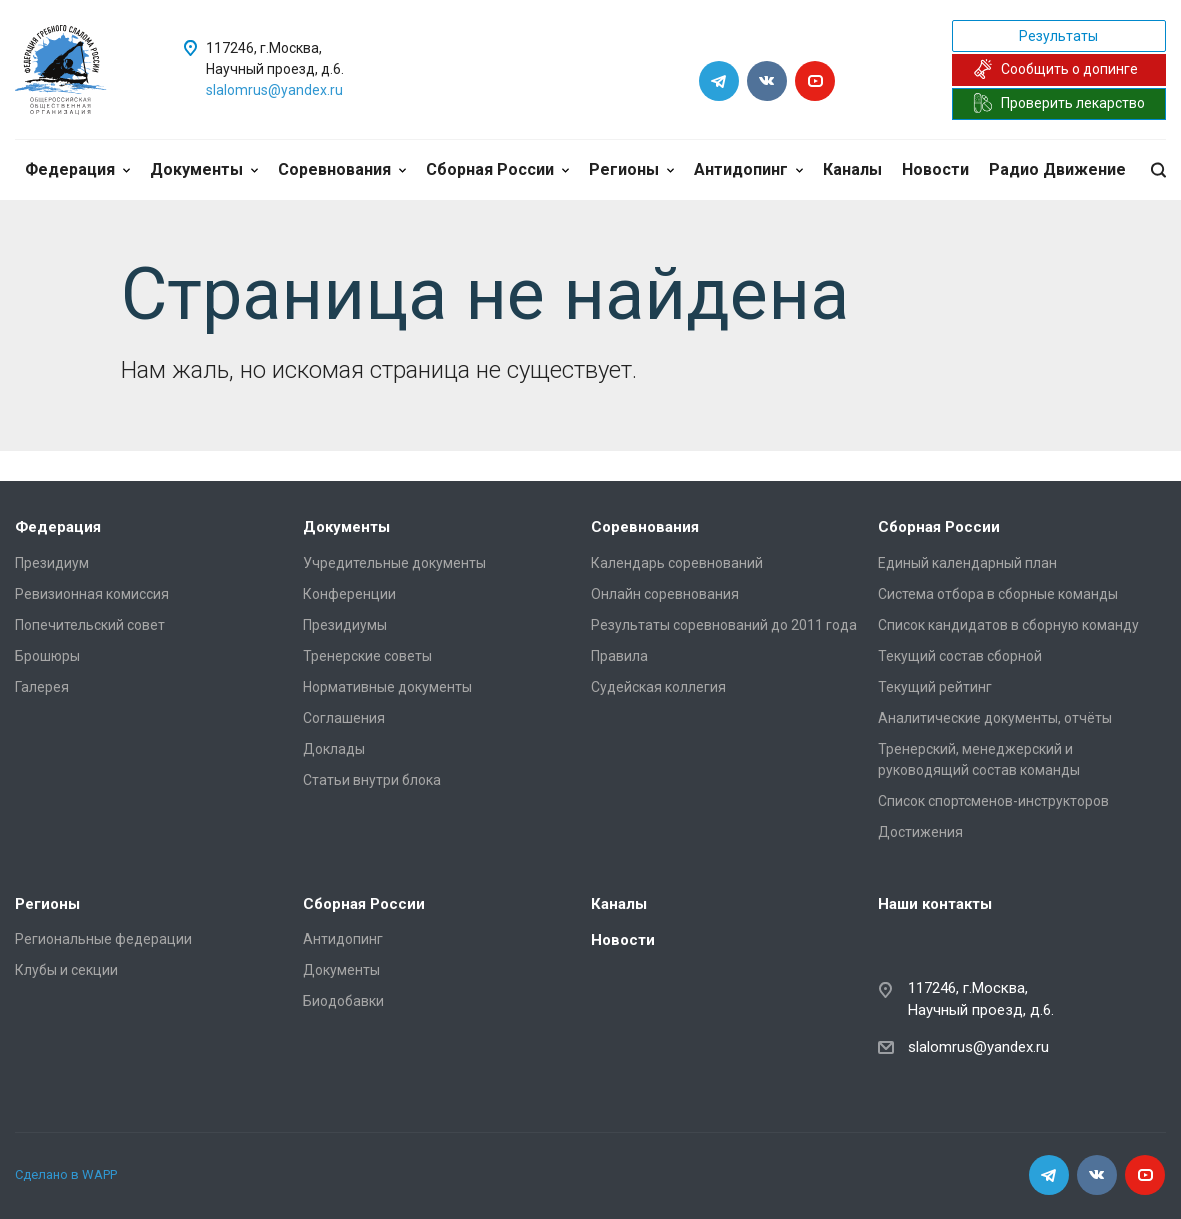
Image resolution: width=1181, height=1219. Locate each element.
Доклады (334, 749)
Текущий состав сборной (960, 656)
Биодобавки (343, 1001)
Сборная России (497, 169)
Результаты (1058, 36)
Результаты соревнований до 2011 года (724, 625)
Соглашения (344, 718)
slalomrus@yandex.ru (274, 90)
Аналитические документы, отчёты (995, 718)
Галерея (42, 687)
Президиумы (345, 625)
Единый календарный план (967, 563)
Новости (935, 169)
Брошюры (47, 656)
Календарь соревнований (677, 563)
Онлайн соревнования (665, 594)
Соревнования (342, 169)
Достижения (920, 832)
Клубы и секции (66, 970)
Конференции (349, 594)
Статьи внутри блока (372, 780)
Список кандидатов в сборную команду (1008, 625)
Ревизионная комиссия (92, 594)
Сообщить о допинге (1055, 69)
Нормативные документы (387, 687)
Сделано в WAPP (66, 1174)
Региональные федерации (103, 939)
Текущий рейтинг (935, 687)
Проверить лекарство (1059, 103)
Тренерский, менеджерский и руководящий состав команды (979, 759)
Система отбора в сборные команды (998, 594)
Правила (619, 656)
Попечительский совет (90, 625)
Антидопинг (748, 169)
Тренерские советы (367, 656)
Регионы (631, 169)
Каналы (852, 169)
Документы (204, 169)
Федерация (77, 169)
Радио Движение (1057, 169)
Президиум (52, 563)
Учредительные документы (394, 563)
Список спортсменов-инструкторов (993, 801)
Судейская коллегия (658, 687)
